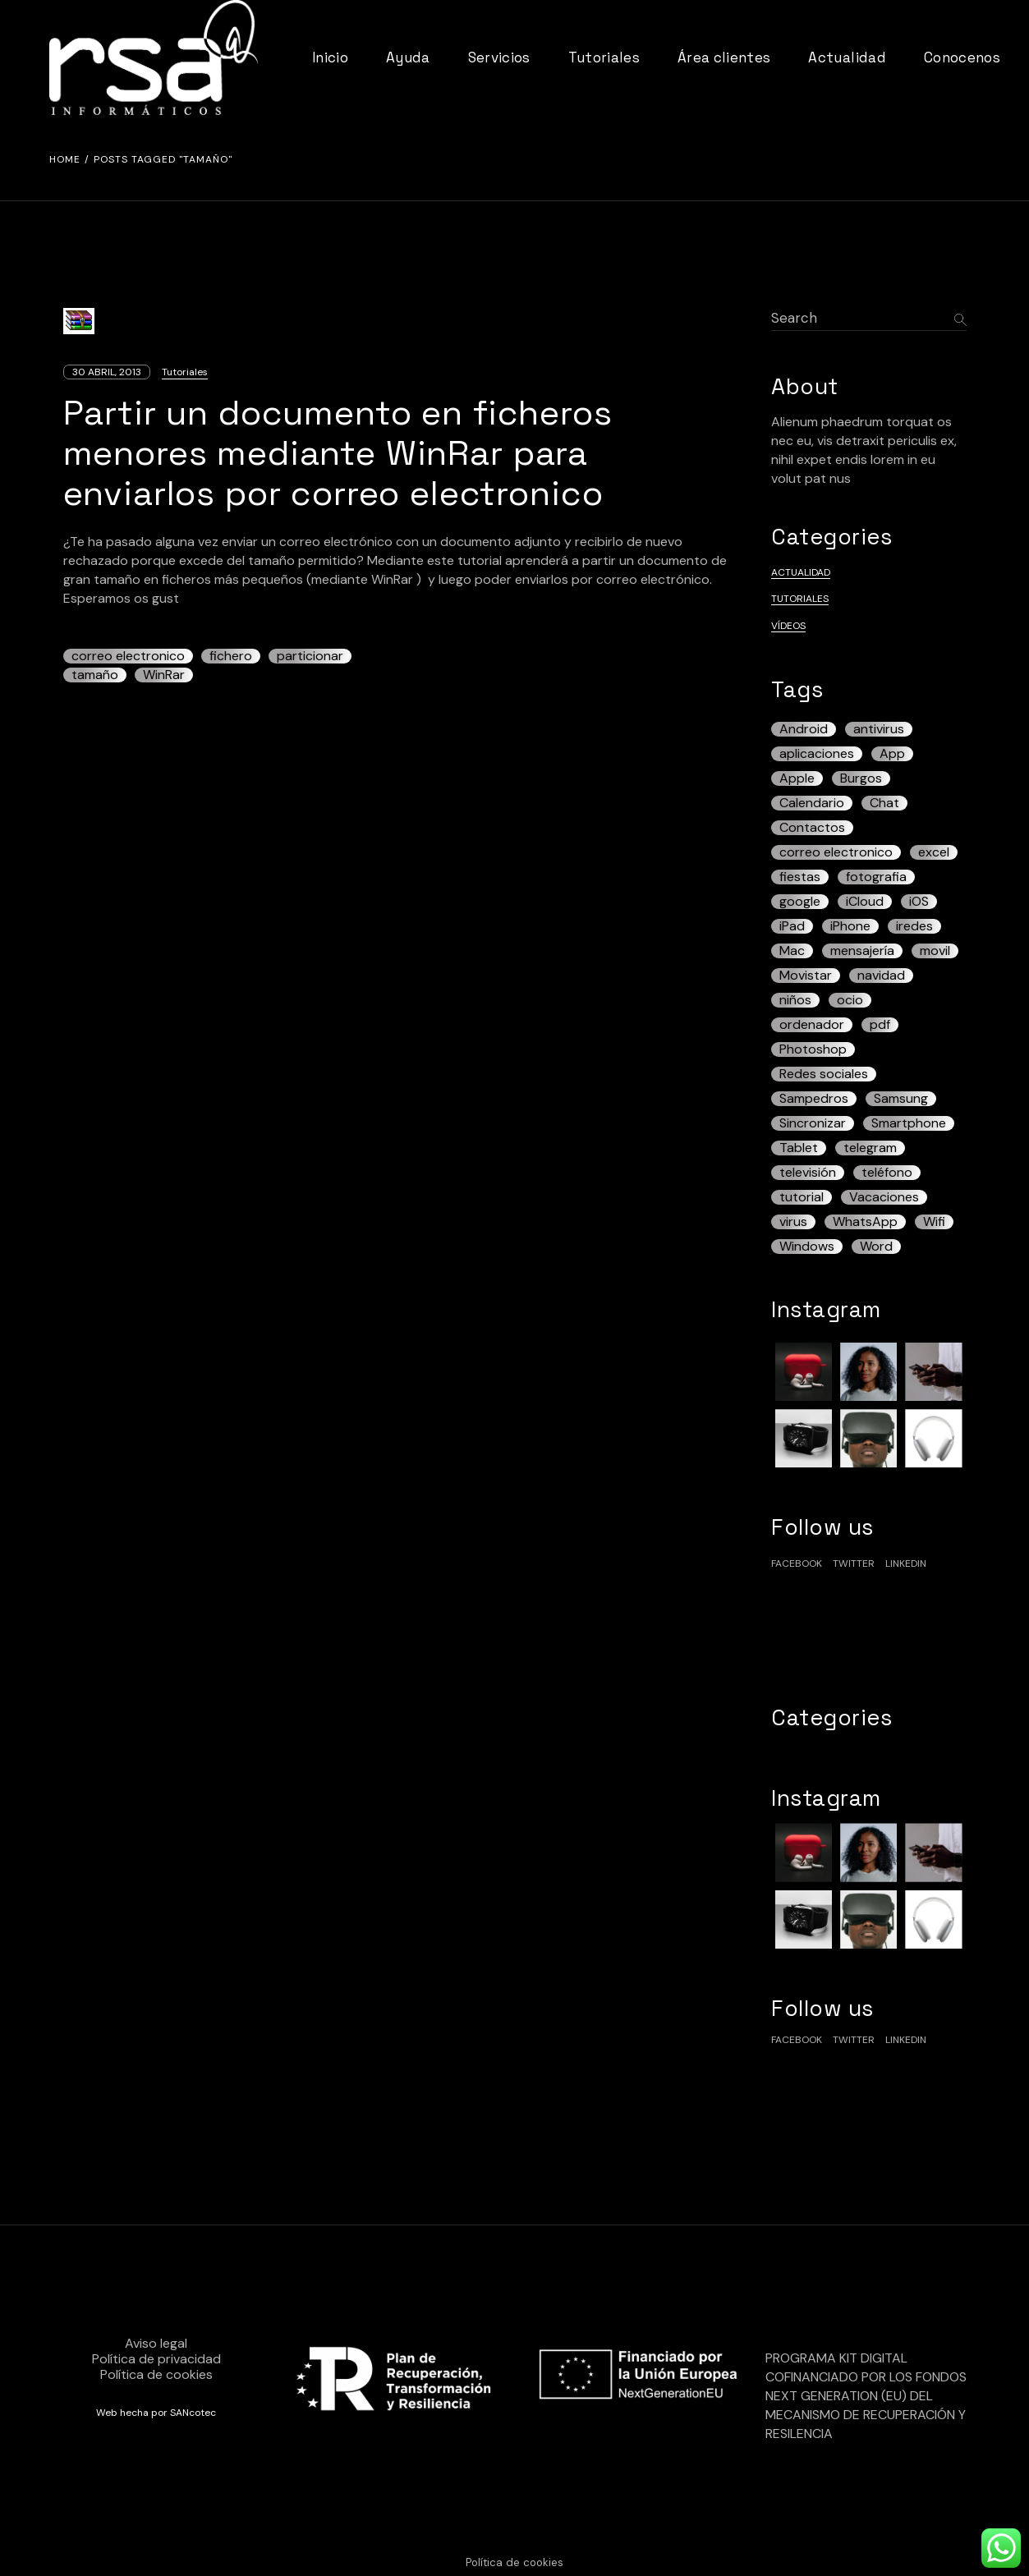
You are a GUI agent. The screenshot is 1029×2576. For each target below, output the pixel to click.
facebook (796, 1563)
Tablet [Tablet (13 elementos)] (798, 1148)
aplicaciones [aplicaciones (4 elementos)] (816, 753)
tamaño (94, 675)
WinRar (164, 675)
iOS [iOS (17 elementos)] (919, 901)
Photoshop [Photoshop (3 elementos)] (813, 1049)
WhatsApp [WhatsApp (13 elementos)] (865, 1222)
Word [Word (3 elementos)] (876, 1246)
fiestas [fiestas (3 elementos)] (799, 877)
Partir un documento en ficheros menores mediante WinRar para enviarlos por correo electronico (338, 453)
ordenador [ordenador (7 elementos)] (811, 1024)
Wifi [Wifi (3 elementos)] (934, 1222)
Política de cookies (156, 2374)
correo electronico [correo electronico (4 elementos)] (836, 852)
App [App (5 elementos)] (892, 753)
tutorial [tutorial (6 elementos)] (801, 1197)
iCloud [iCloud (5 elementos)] (865, 901)
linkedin (905, 1563)
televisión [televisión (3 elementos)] (807, 1172)
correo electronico (128, 656)
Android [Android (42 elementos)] (803, 729)
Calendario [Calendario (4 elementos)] (811, 803)
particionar (310, 656)
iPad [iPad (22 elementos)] (792, 926)
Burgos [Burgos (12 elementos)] (861, 778)
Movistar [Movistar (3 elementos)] (805, 975)
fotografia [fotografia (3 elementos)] (876, 877)
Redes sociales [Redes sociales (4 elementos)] (823, 1074)
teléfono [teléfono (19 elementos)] (886, 1172)
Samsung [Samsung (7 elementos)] (901, 1098)
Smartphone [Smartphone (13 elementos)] (908, 1123)
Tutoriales (185, 372)
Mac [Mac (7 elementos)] (792, 951)
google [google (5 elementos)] (799, 901)
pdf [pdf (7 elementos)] (880, 1024)
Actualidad (800, 572)
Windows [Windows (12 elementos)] (806, 1246)
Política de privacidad (156, 2358)
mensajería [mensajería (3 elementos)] (862, 951)
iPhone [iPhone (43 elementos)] (850, 926)
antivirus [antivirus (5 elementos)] (878, 729)
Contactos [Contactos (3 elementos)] (812, 827)
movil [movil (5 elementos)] (935, 951)
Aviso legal (156, 2343)
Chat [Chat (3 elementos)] (884, 803)
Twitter (854, 1563)
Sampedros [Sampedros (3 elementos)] (813, 1098)
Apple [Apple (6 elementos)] (797, 778)
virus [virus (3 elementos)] (793, 1222)
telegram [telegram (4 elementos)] (870, 1148)
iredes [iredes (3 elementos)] (914, 926)
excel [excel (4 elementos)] (933, 852)
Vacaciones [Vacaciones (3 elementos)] (884, 1197)
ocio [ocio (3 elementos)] (850, 1000)
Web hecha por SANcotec (156, 2412)
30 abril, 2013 (106, 372)
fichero (230, 656)
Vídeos (788, 625)
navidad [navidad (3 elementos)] (881, 975)
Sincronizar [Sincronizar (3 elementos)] (812, 1123)
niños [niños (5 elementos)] (795, 1000)
